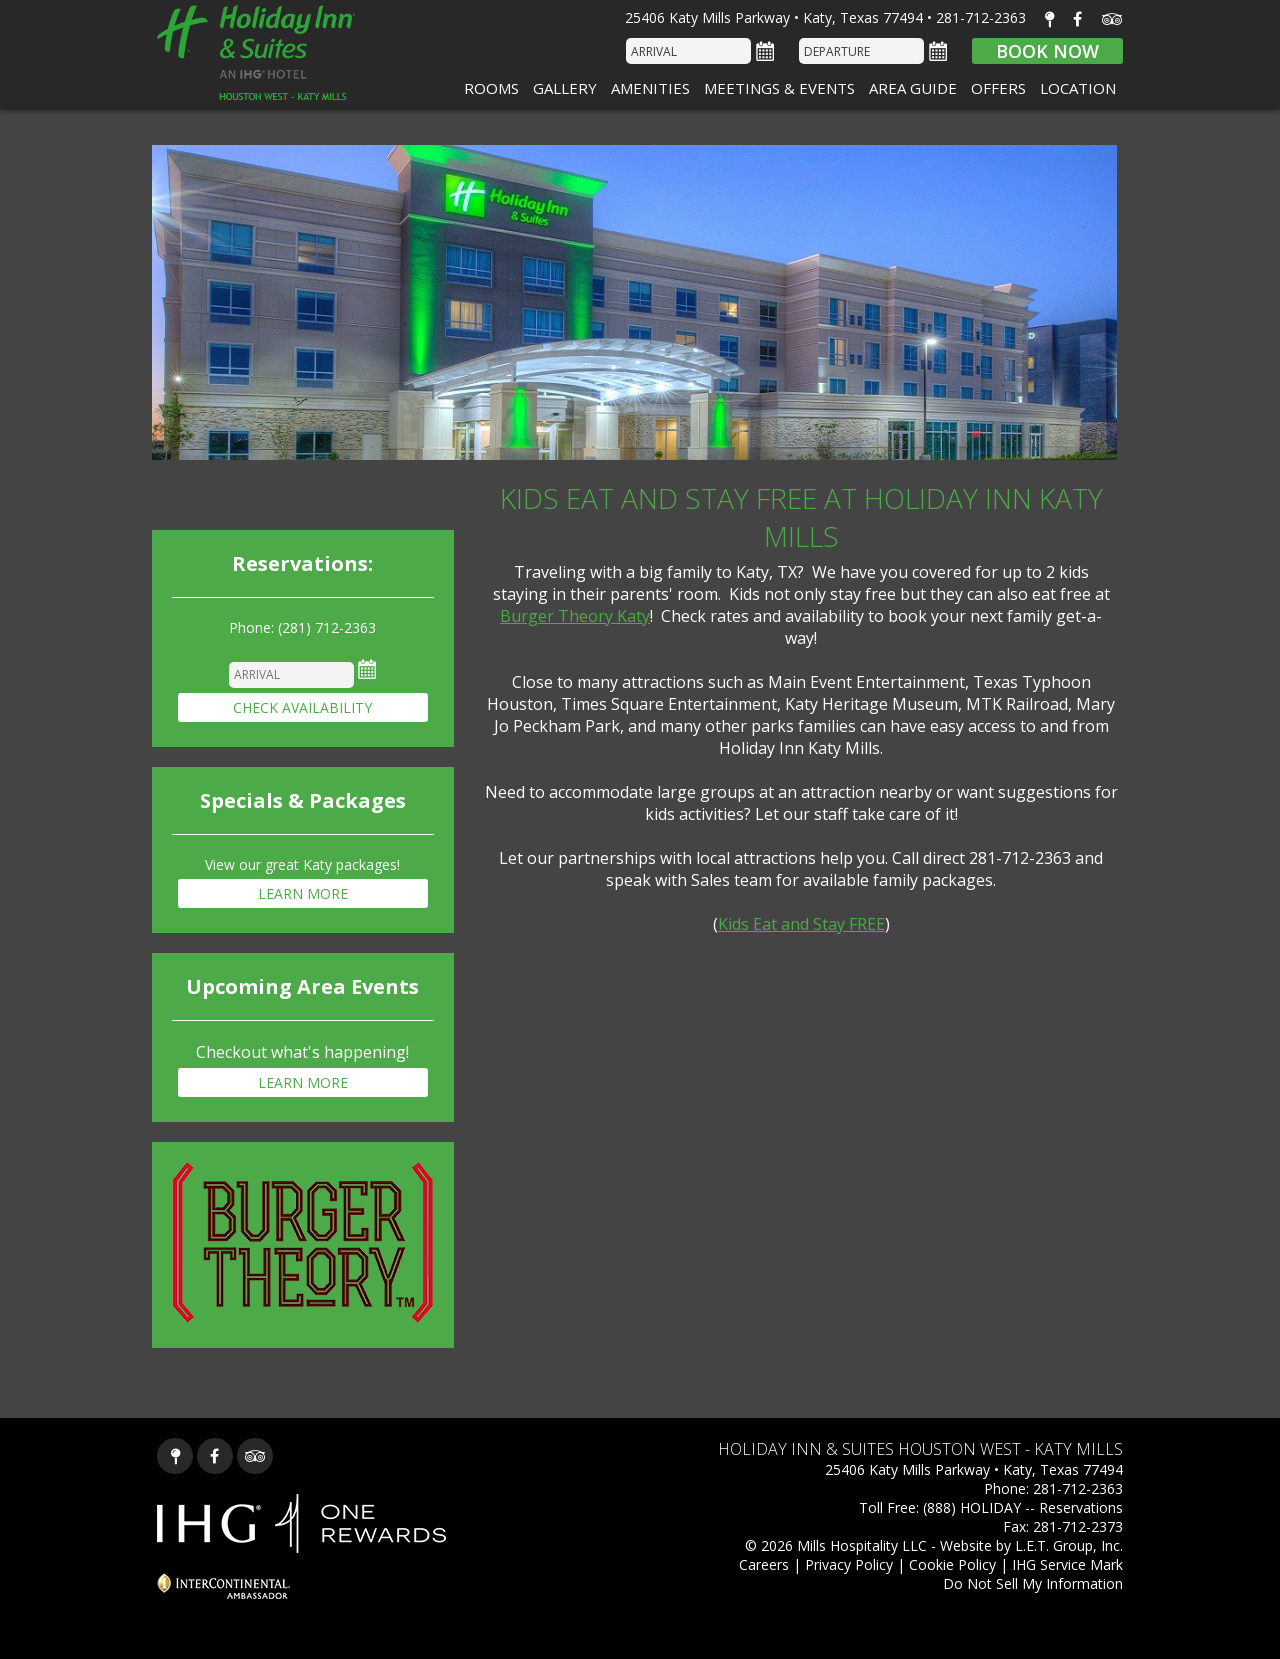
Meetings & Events (779, 88)
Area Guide (913, 88)
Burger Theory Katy (575, 616)
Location (1078, 88)
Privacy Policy (849, 1564)
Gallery (565, 88)
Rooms (491, 88)
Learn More (303, 893)
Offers (998, 88)
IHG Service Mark (1067, 1564)
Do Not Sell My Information (1033, 1583)
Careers (764, 1564)
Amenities (650, 88)
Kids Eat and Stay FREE (801, 924)
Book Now (1047, 51)
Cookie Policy (952, 1564)
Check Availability (302, 707)
